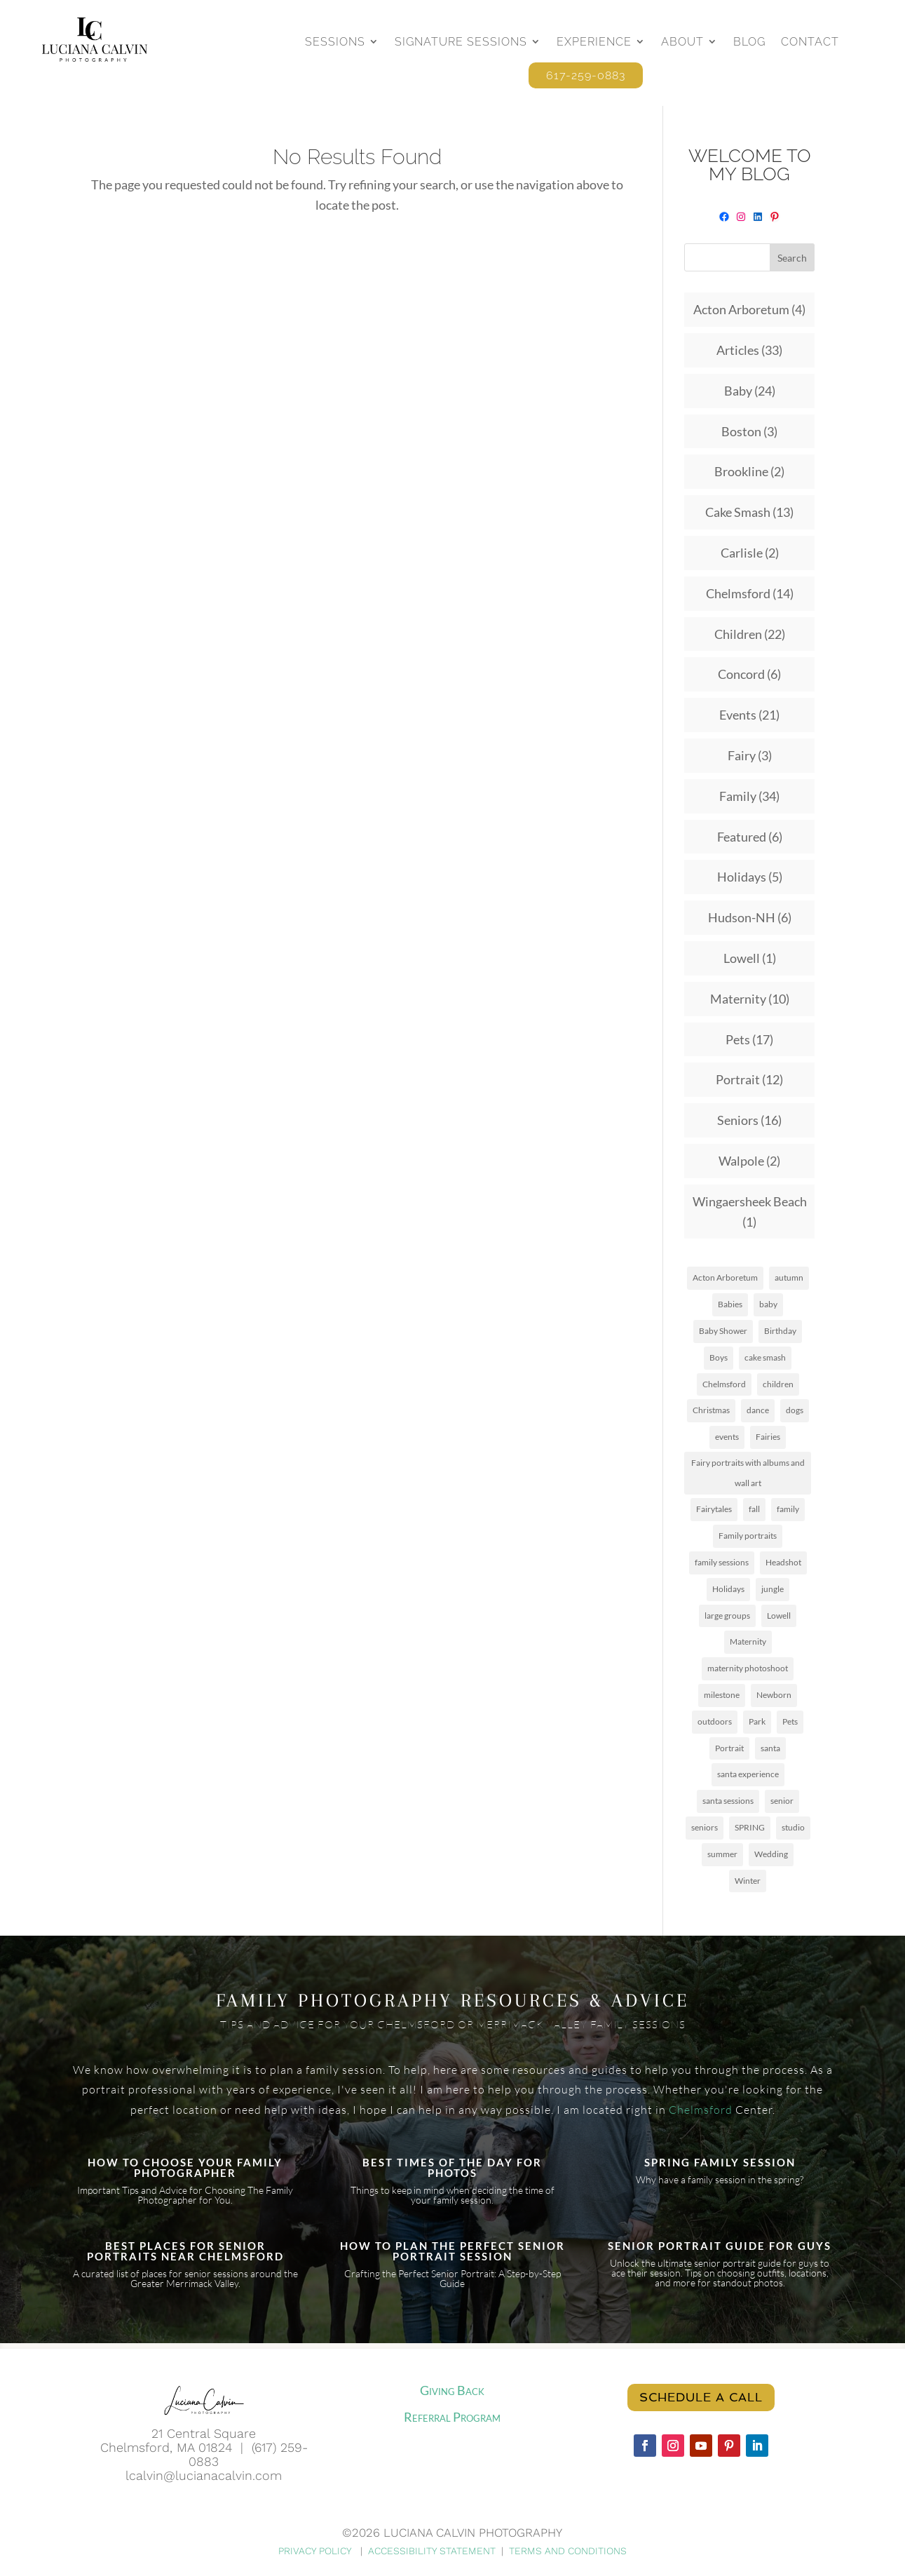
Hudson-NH (741, 917)
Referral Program (452, 2417)
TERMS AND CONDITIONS (568, 2550)
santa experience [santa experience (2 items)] (748, 1774)
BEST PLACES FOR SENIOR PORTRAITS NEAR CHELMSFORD (185, 2251)
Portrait (738, 1079)
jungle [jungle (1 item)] (772, 1589)
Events (737, 714)
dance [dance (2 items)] (758, 1410)
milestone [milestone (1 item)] (722, 1695)
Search (792, 258)
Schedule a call (701, 2397)
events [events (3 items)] (727, 1436)
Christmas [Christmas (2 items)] (711, 1410)
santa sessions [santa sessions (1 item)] (728, 1800)
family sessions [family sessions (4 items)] (722, 1562)
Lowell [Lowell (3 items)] (779, 1615)
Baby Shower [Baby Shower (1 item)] (723, 1331)
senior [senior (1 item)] (782, 1800)
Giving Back (452, 2390)
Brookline (741, 471)
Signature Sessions (461, 41)
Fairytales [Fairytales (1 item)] (714, 1509)
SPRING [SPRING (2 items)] (750, 1827)
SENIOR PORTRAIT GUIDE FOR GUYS (719, 2245)
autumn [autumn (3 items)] (789, 1277)
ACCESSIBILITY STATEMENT (432, 2550)
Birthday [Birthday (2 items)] (780, 1331)
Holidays (741, 876)
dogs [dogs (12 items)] (794, 1410)
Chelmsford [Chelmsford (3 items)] (724, 1384)
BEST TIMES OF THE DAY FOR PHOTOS (452, 2167)
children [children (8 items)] (778, 1384)
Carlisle (742, 552)
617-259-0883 (585, 75)
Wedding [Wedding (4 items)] (771, 1854)
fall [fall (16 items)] (754, 1509)
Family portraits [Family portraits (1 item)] (748, 1535)
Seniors (737, 1120)
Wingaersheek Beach (750, 1201)
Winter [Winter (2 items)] (748, 1880)
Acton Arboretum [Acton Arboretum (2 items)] (725, 1277)
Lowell (741, 958)
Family (737, 796)
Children (738, 634)
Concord (741, 674)
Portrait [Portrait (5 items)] (729, 1748)
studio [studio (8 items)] (793, 1827)
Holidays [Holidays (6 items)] (728, 1589)
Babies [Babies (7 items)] (730, 1304)
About (682, 41)
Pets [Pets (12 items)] (790, 1721)
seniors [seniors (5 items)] (704, 1827)
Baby (738, 390)
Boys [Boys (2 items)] (718, 1357)
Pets (738, 1039)
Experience (594, 41)
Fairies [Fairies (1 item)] (768, 1436)
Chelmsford (738, 593)
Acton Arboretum (741, 309)
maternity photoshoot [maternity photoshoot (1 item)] (747, 1668)
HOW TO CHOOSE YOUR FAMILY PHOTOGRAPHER (185, 2167)
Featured (741, 836)
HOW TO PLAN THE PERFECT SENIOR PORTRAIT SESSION (452, 2251)
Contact (810, 41)
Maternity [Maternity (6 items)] (748, 1641)
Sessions (335, 41)
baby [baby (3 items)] (768, 1304)
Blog (749, 41)
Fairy (742, 755)
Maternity (738, 998)
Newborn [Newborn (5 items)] (773, 1695)
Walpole (741, 1160)
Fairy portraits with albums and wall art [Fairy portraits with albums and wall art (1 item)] (748, 1472)
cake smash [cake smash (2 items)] (765, 1357)
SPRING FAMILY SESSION (720, 2162)
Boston (741, 431)
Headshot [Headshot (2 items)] (783, 1562)
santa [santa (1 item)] (770, 1748)
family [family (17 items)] (788, 1509)
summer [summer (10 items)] (722, 1854)
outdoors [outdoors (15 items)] (715, 1721)
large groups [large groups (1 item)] (727, 1615)
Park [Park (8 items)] (757, 1721)
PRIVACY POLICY (315, 2550)
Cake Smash (737, 512)
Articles (737, 350)
